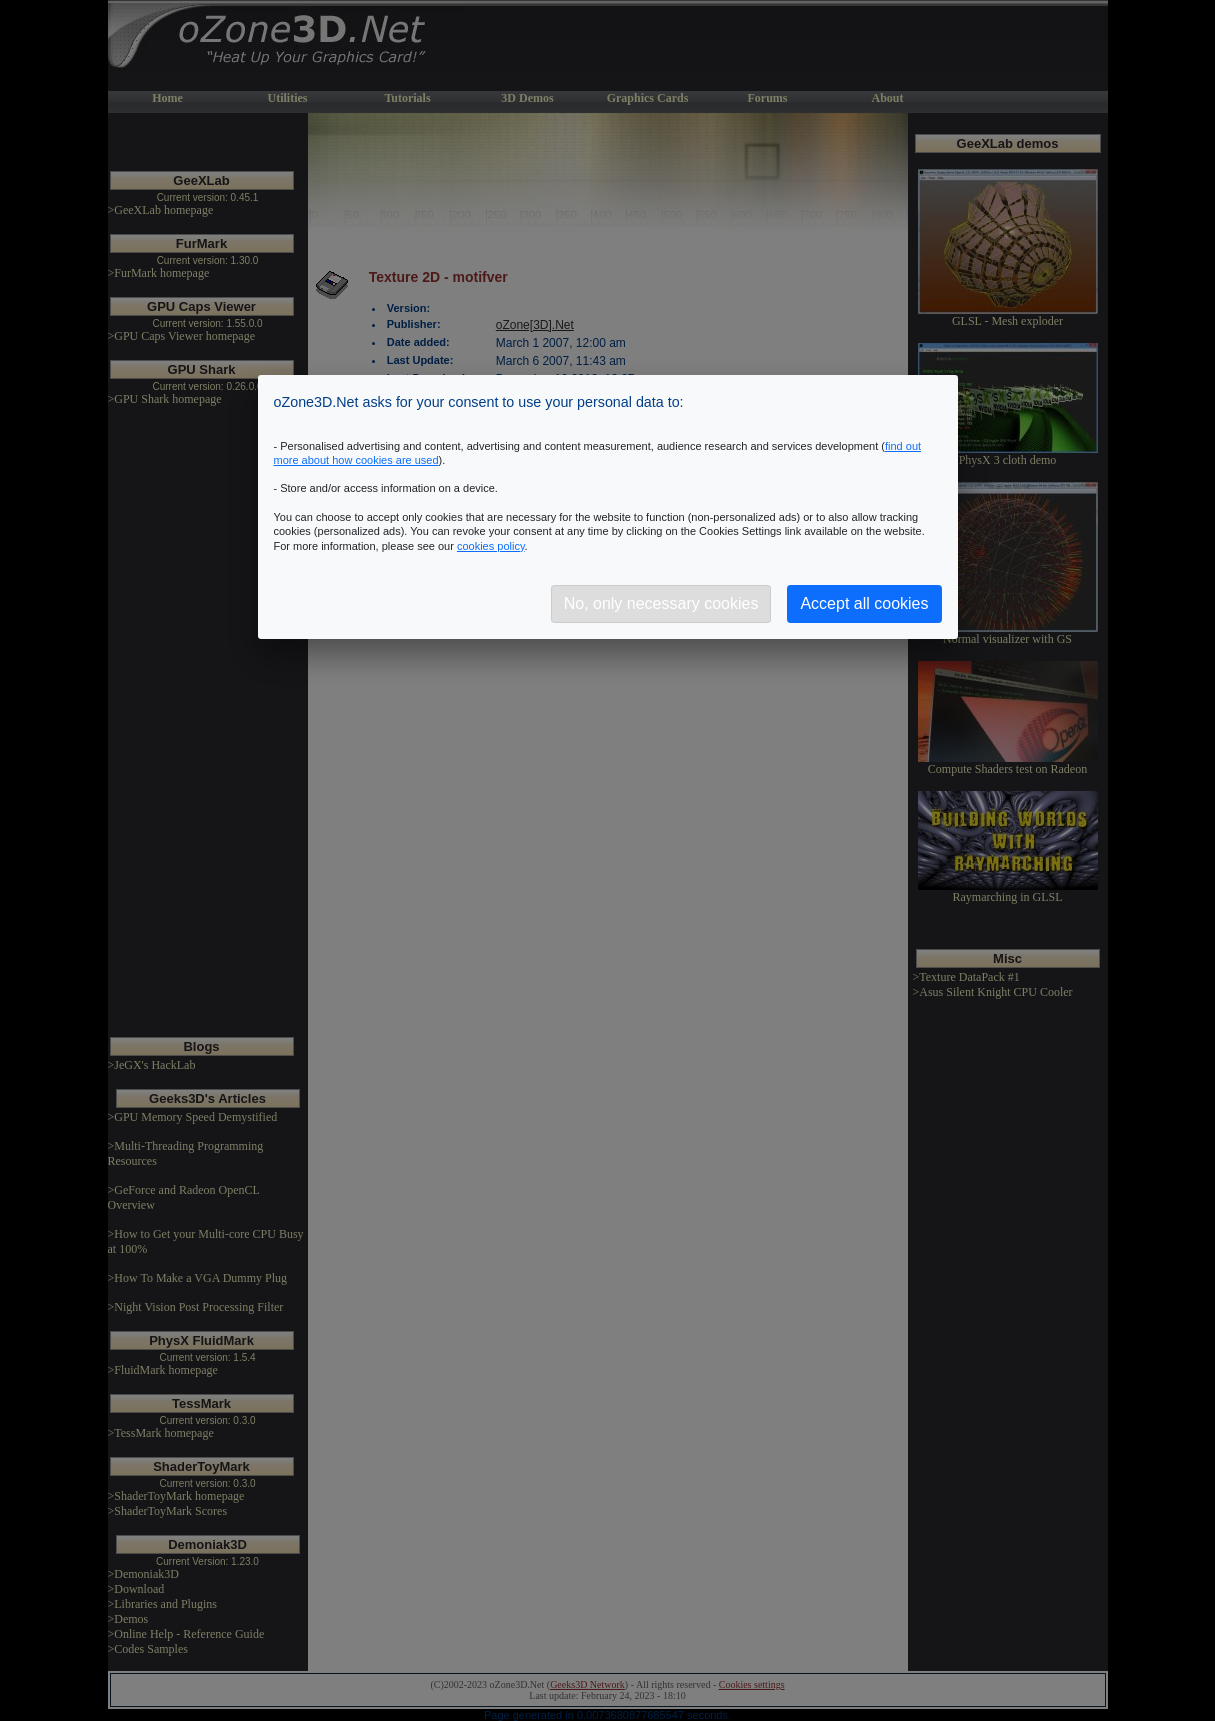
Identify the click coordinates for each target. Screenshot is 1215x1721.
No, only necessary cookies (661, 603)
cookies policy (491, 546)
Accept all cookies (864, 603)
